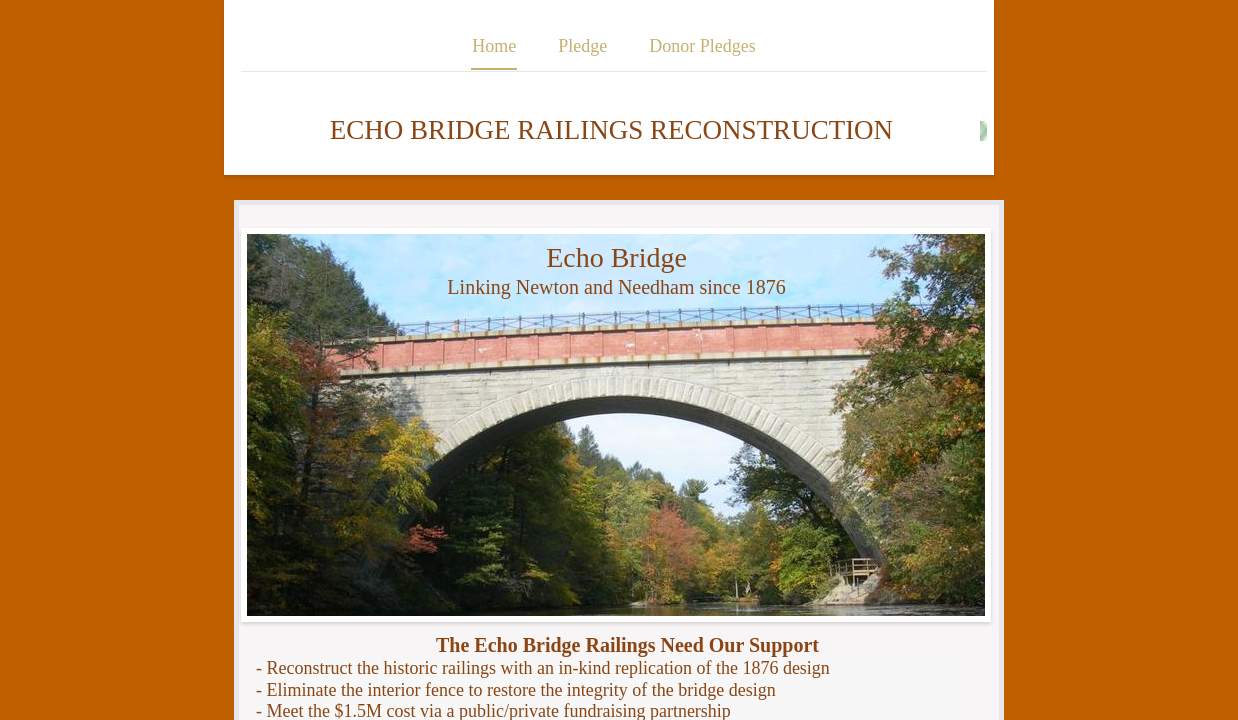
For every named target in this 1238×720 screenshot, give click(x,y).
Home (494, 46)
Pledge (582, 46)
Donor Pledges (702, 46)
